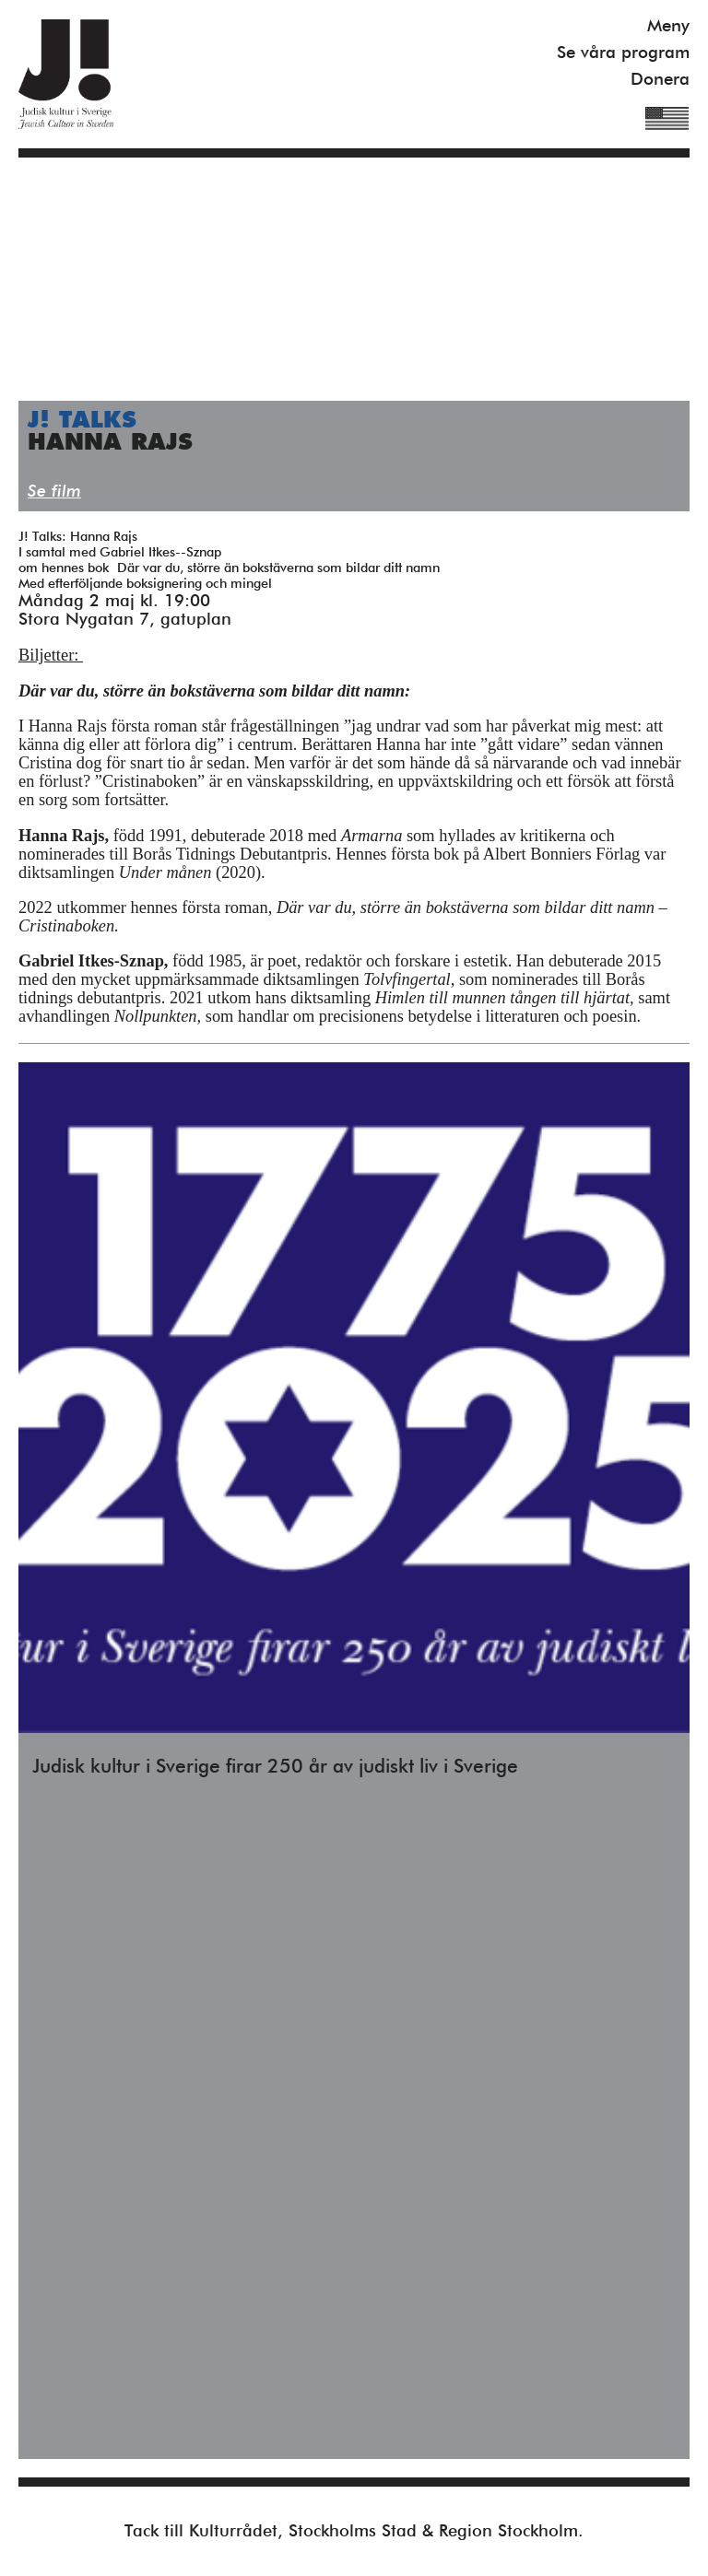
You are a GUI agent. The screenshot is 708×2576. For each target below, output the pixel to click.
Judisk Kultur (65, 74)
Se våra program (623, 53)
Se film (54, 491)
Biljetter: (50, 655)
